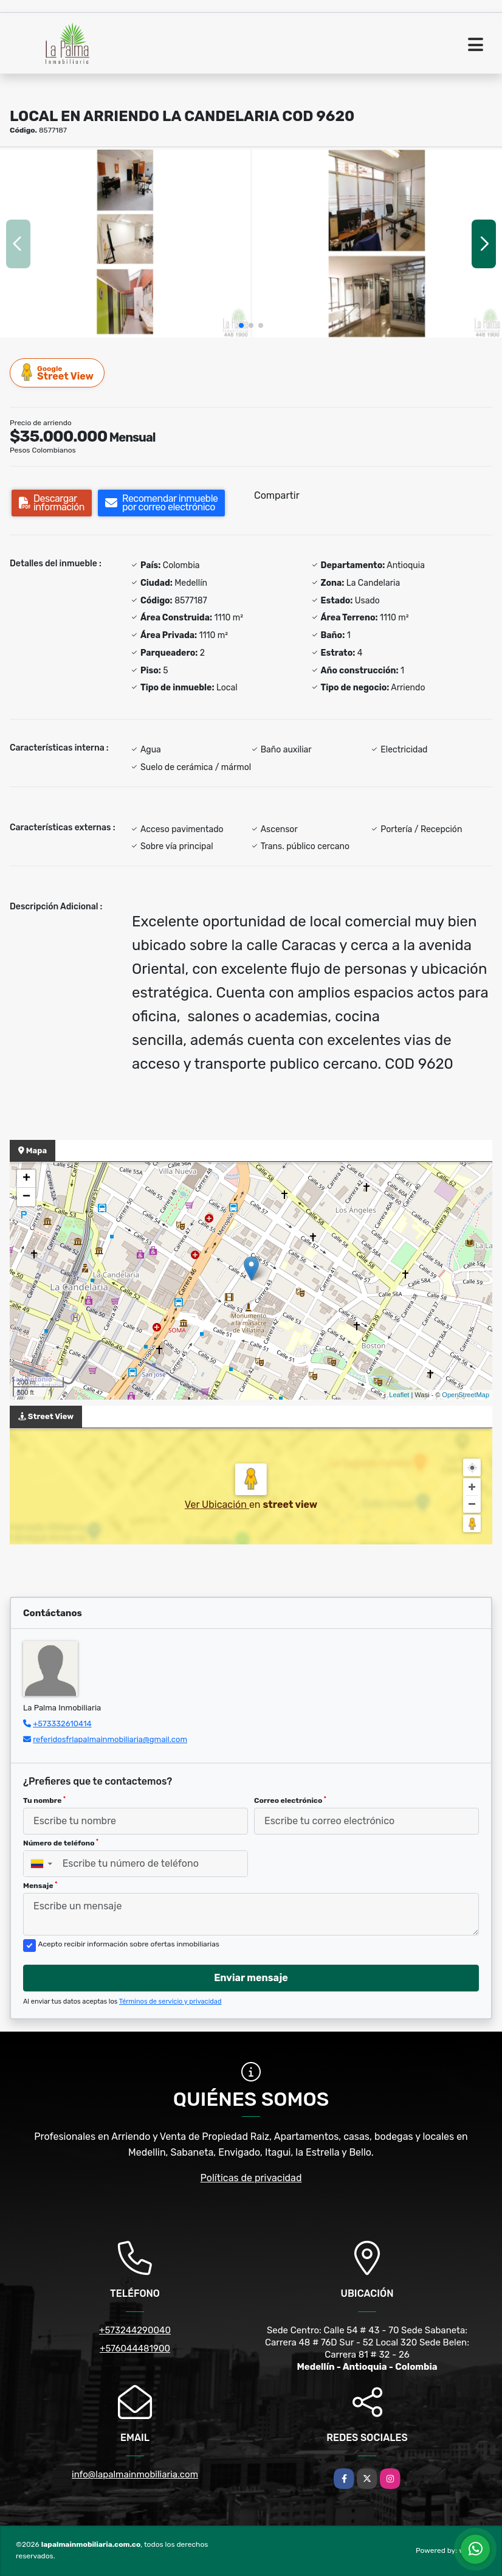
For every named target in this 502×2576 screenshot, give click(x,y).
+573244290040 (135, 2330)
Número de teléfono (60, 1843)
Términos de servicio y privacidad (170, 2001)
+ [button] (26, 1179)
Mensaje (40, 1885)
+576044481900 (135, 2348)
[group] (125, 244)
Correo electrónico (290, 1800)
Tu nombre (44, 1800)
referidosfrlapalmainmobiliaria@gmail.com (110, 1739)
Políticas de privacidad (251, 2178)
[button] (241, 325)
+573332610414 (62, 1723)
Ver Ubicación (217, 1504)
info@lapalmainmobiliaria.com (135, 2474)
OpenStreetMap (465, 1394)
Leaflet (399, 1394)
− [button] (26, 1197)
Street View (57, 372)
